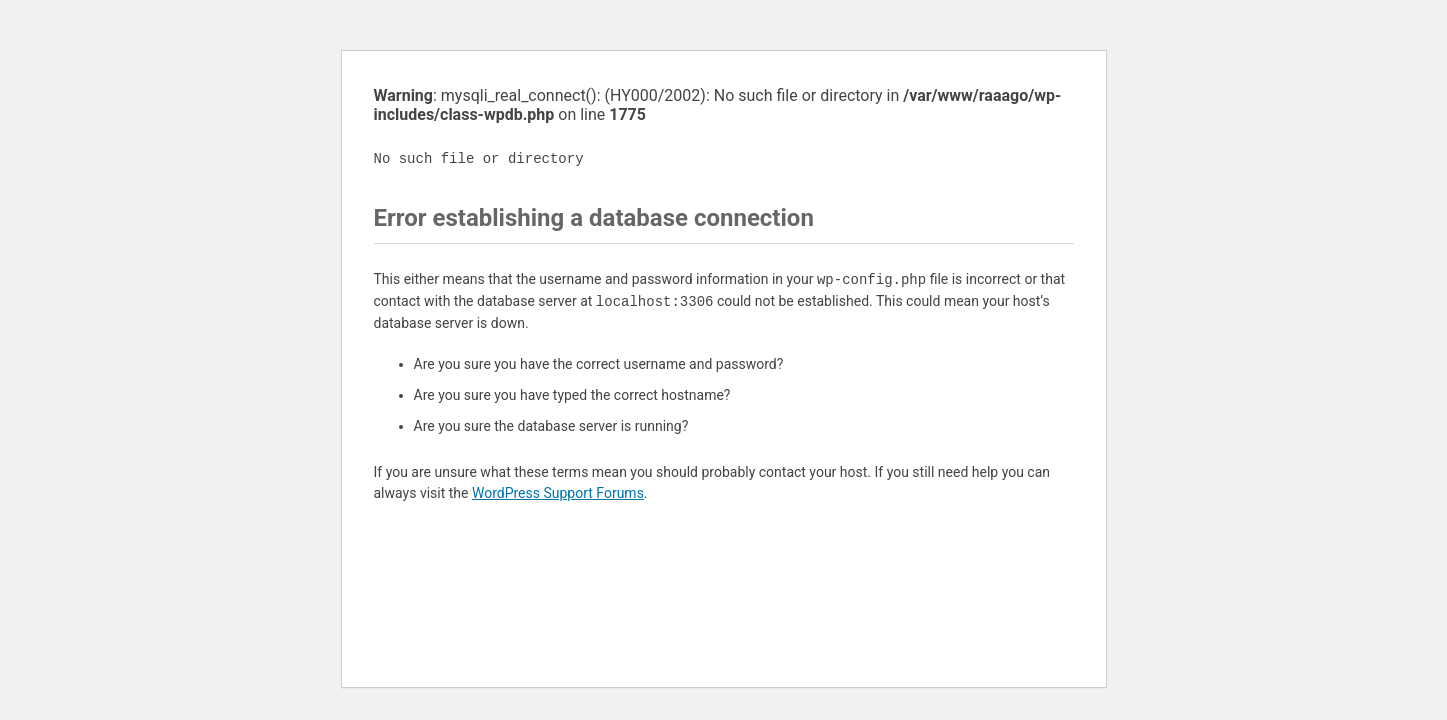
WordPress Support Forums (558, 493)
